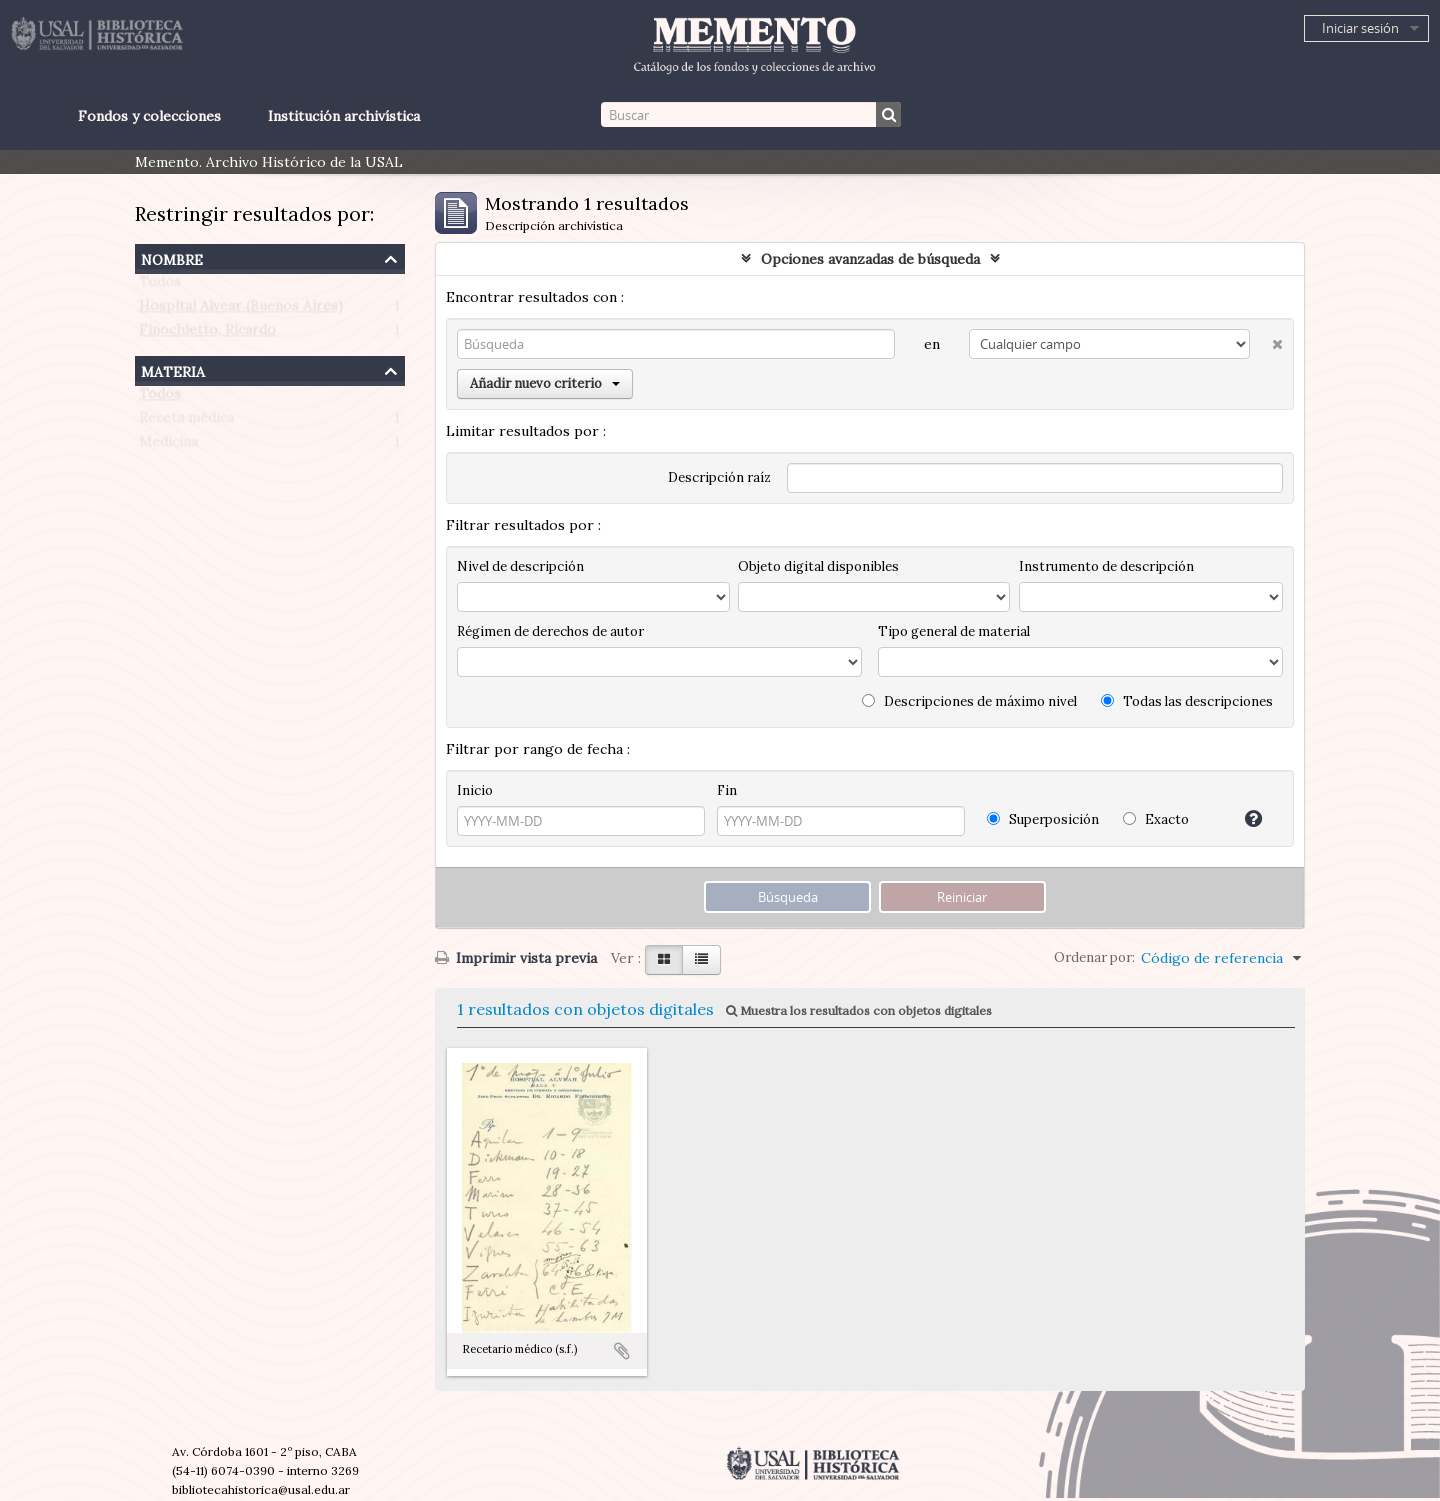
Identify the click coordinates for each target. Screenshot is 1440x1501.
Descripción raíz (719, 477)
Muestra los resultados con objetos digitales (859, 1010)
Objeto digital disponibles (818, 566)
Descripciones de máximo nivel (969, 701)
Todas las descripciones (1187, 701)
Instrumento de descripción (1106, 566)
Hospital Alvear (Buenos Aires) (241, 310)
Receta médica (186, 422)
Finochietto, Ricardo (207, 334)
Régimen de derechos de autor (550, 631)
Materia (173, 369)
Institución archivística (344, 116)
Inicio (475, 790)
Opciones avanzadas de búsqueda (870, 259)
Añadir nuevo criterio (545, 383)
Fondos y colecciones (149, 116)
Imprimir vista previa (516, 958)
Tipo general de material (954, 631)
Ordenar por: (1094, 957)
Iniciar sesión (1360, 28)
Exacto (1156, 819)
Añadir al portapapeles (622, 1351)
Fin (727, 790)
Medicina (168, 446)
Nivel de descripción (520, 566)
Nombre (172, 257)
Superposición (1043, 819)
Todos (160, 286)
